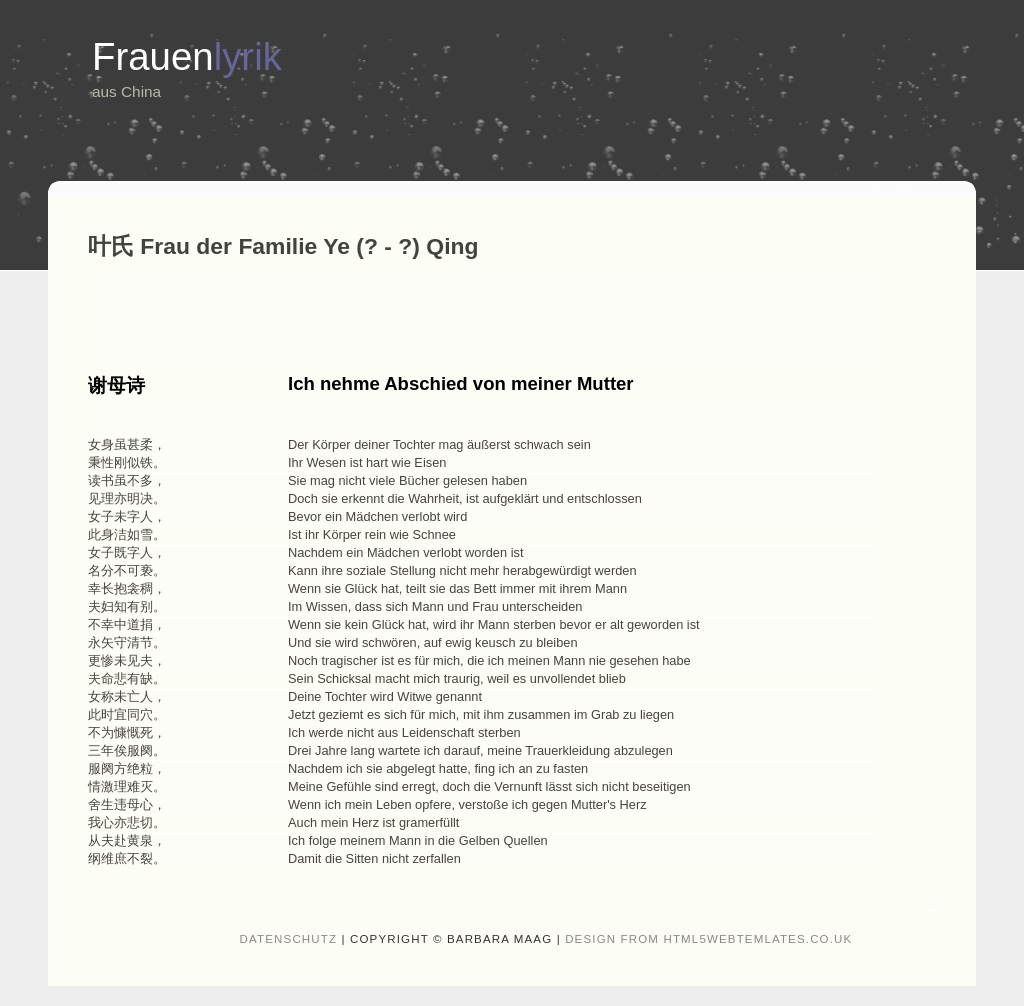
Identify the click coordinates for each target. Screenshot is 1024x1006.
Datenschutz (289, 939)
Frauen (187, 56)
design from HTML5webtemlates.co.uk (708, 939)
